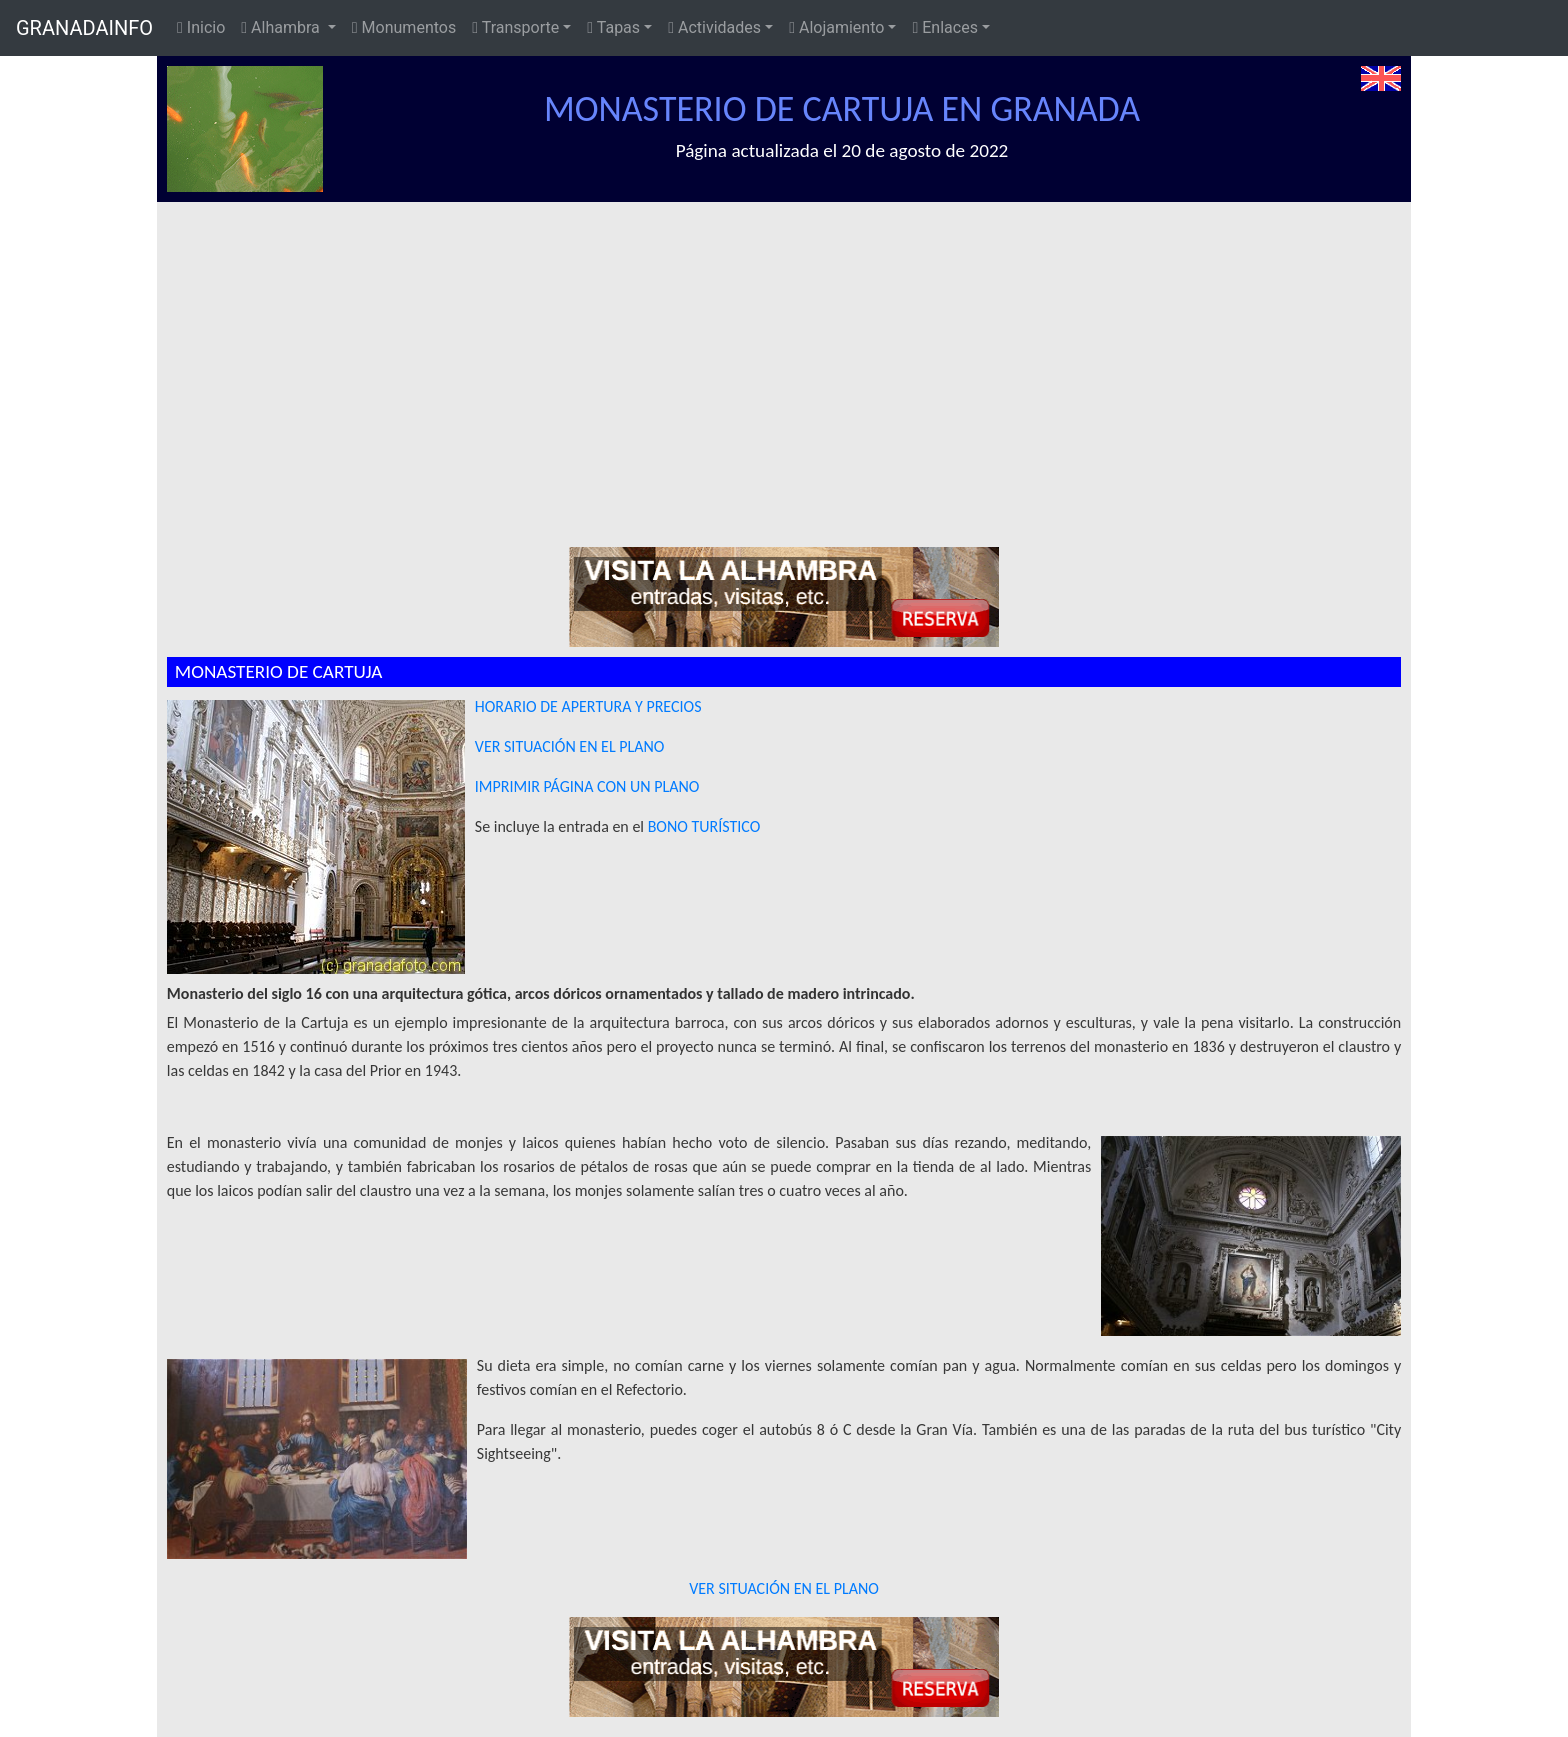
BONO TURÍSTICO (704, 826)
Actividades (714, 27)
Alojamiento (836, 27)
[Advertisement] (794, 352)
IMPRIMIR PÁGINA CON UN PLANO (587, 786)
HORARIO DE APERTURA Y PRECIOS (588, 706)
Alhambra (282, 27)
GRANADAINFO (84, 28)
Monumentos (404, 27)
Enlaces (944, 27)
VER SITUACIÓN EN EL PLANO (570, 746)
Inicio (201, 27)
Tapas (613, 27)
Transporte (515, 27)
